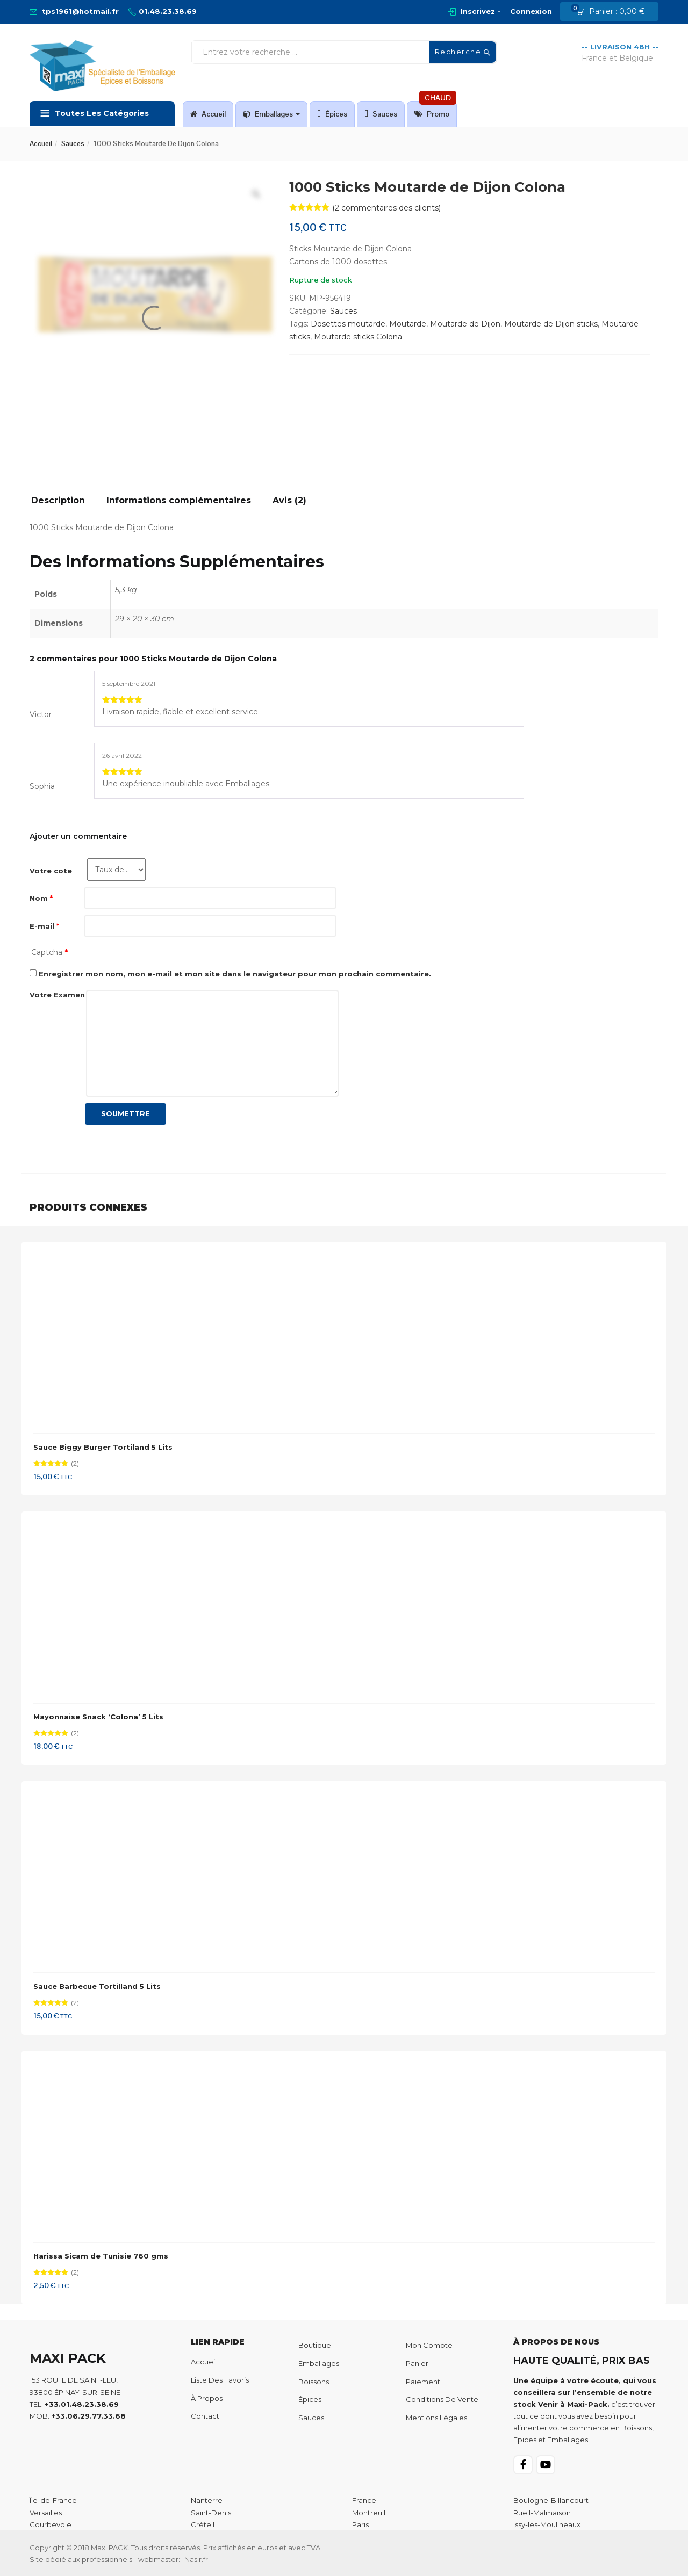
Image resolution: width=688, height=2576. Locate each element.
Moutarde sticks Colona (358, 337)
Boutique (314, 2345)
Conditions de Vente (442, 2399)
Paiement (423, 2381)
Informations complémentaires (178, 500)
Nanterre (207, 2500)
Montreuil (368, 2512)
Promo (435, 110)
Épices (332, 114)
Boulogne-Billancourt (551, 2500)
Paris (360, 2524)
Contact (205, 2416)
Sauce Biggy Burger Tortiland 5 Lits (103, 1447)
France (364, 2500)
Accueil (208, 114)
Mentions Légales (436, 2417)
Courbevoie (50, 2524)
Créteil (202, 2524)
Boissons (313, 2381)
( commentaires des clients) (386, 208)
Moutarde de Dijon (465, 324)
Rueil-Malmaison (542, 2512)
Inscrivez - (480, 11)
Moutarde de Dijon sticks (551, 324)
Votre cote (51, 870)
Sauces (380, 114)
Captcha (49, 952)
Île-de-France (53, 2500)
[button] (614, 12)
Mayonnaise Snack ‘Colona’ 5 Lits (98, 1716)
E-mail (44, 926)
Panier (417, 2363)
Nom (41, 898)
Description (58, 500)
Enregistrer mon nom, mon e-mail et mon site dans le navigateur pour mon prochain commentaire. (235, 973)
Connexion (531, 11)
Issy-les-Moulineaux (546, 2524)
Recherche (463, 52)
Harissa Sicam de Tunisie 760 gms (100, 2256)
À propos (207, 2398)
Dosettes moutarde (348, 324)
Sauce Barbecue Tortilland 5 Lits (97, 1986)
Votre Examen (57, 994)
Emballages (271, 114)
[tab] (62, 503)
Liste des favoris (220, 2380)
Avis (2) (289, 500)
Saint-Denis (211, 2512)
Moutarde (407, 324)
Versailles (46, 2512)
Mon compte (429, 2345)
